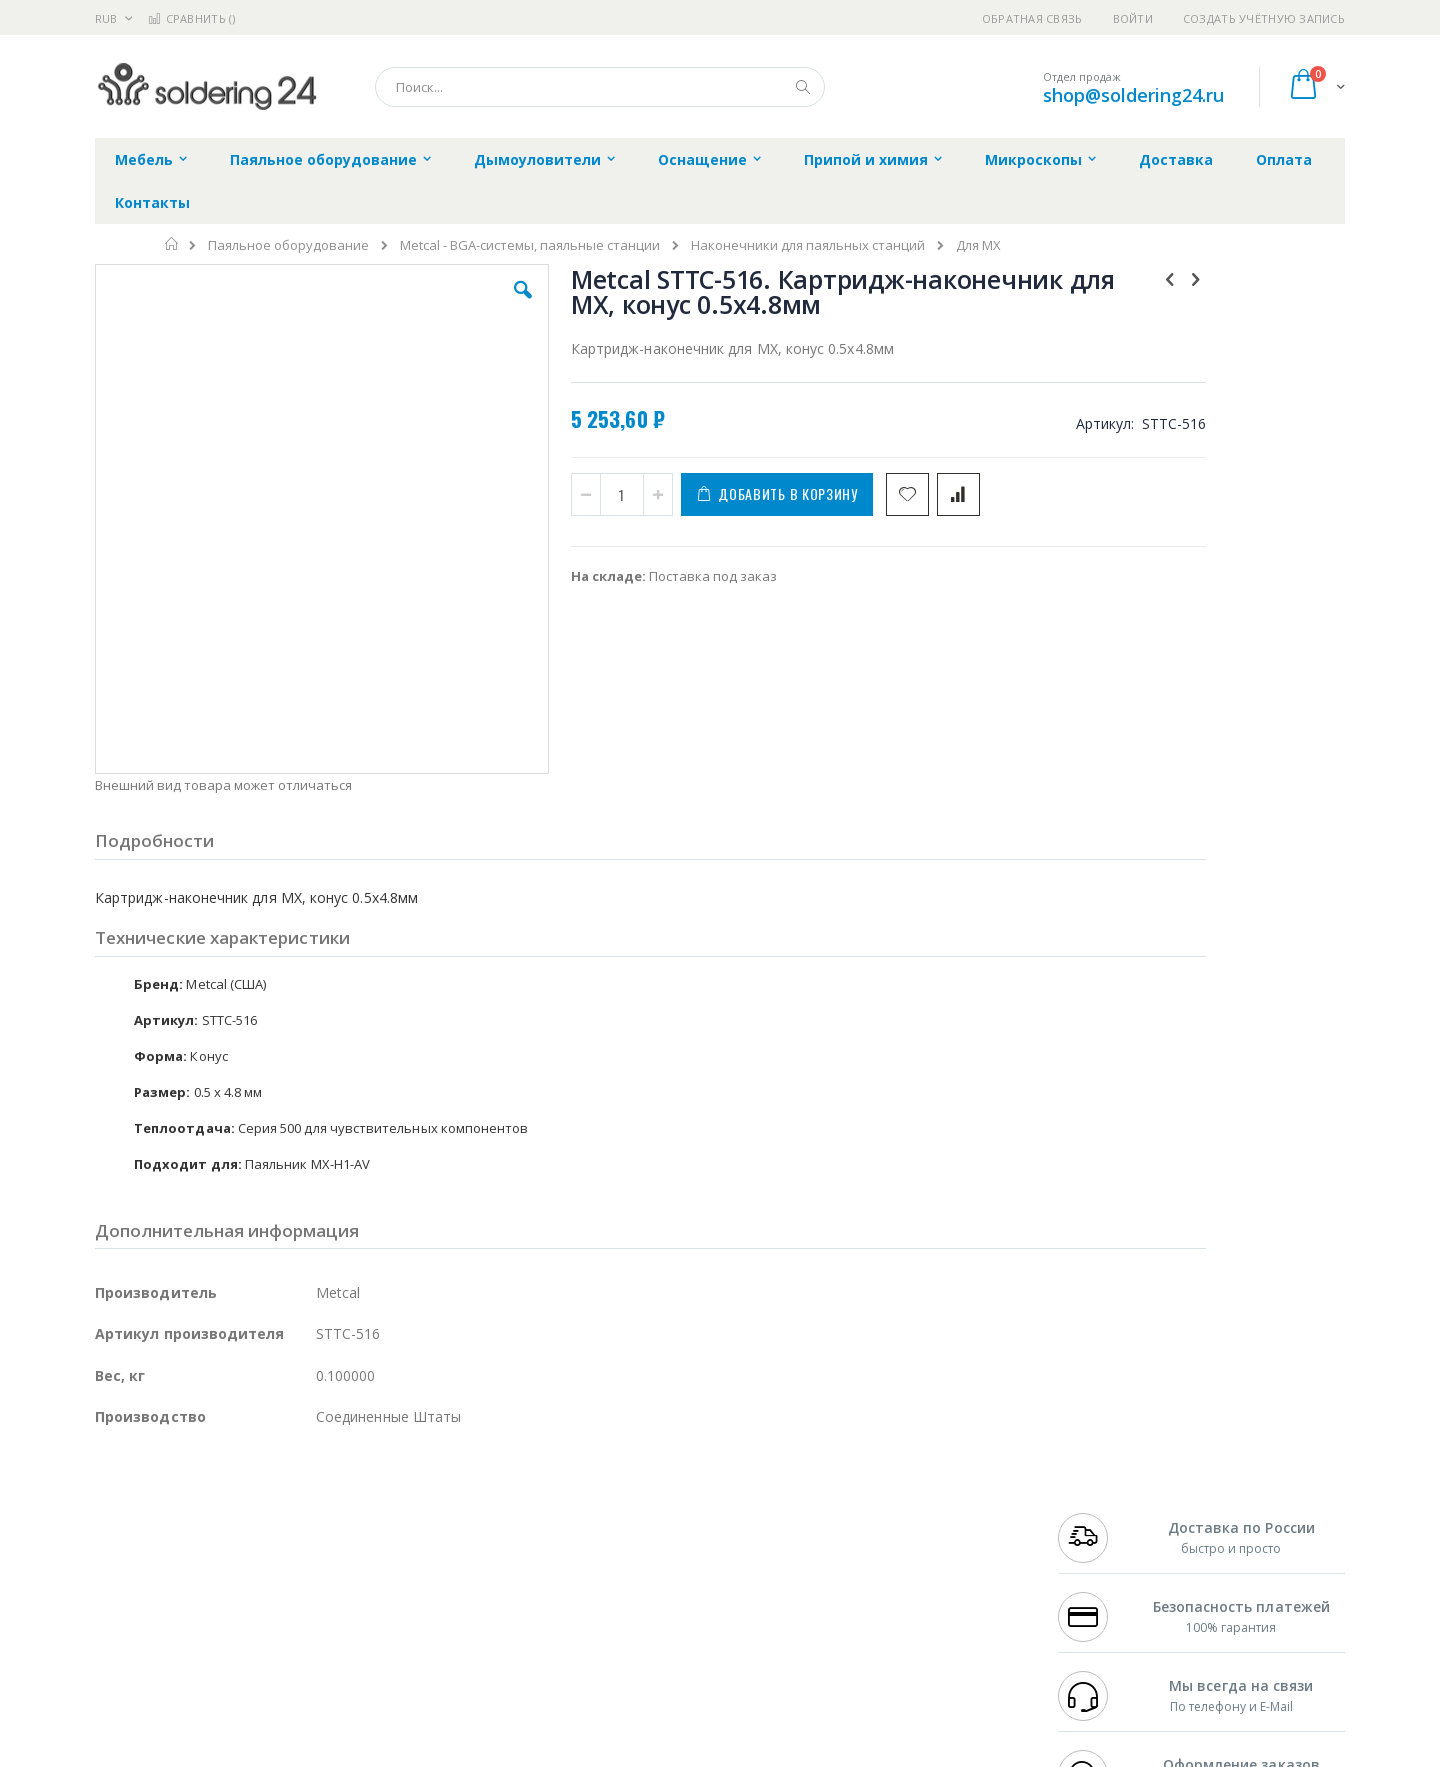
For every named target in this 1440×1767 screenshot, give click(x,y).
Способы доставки (901, 1535)
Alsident (368, 1496)
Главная (172, 244)
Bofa (109, 1515)
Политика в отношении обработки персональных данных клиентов (633, 1584)
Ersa (166, 1496)
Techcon (265, 1632)
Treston (118, 1632)
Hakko (114, 1496)
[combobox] (600, 87)
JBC (208, 1496)
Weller (305, 1496)
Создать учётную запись (1264, 18)
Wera (250, 1671)
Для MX (978, 245)
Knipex (194, 1671)
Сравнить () (191, 18)
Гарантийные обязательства (615, 1496)
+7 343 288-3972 (1102, 1535)
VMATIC (332, 1632)
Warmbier (191, 1632)
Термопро (318, 1515)
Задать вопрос (570, 1632)
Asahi (311, 1554)
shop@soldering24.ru (1133, 95)
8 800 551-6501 (1107, 1554)
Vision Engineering (151, 1593)
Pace (252, 1496)
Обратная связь (1032, 18)
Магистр (395, 1515)
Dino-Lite (252, 1593)
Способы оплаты (895, 1574)
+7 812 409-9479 (1102, 1515)
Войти (1133, 18)
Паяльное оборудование (288, 245)
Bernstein (124, 1671)
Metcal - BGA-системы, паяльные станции (530, 245)
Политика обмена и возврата (617, 1535)
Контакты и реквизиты (916, 1496)
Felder (256, 1554)
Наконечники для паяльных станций (808, 245)
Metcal (247, 1515)
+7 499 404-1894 (1102, 1496)
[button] (452, 305)
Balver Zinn (129, 1554)
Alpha (200, 1554)
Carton (318, 1593)
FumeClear (175, 1515)
